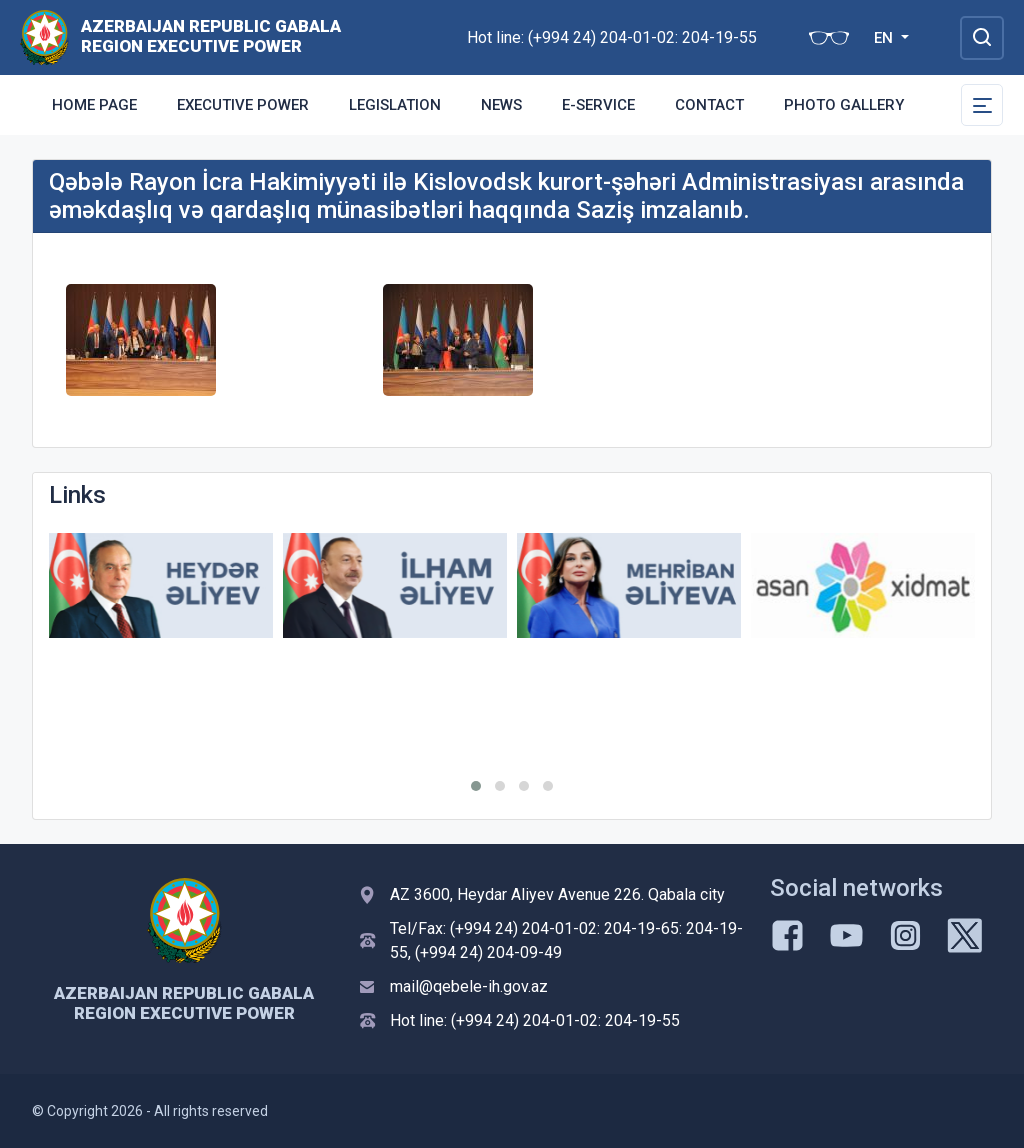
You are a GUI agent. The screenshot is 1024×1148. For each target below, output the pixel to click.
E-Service (598, 105)
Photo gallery (844, 105)
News (501, 105)
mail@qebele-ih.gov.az (469, 986)
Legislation (395, 105)
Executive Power (243, 105)
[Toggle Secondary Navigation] (982, 105)
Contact (709, 105)
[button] (476, 786)
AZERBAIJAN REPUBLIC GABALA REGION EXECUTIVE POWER (211, 36)
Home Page (94, 105)
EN (885, 38)
